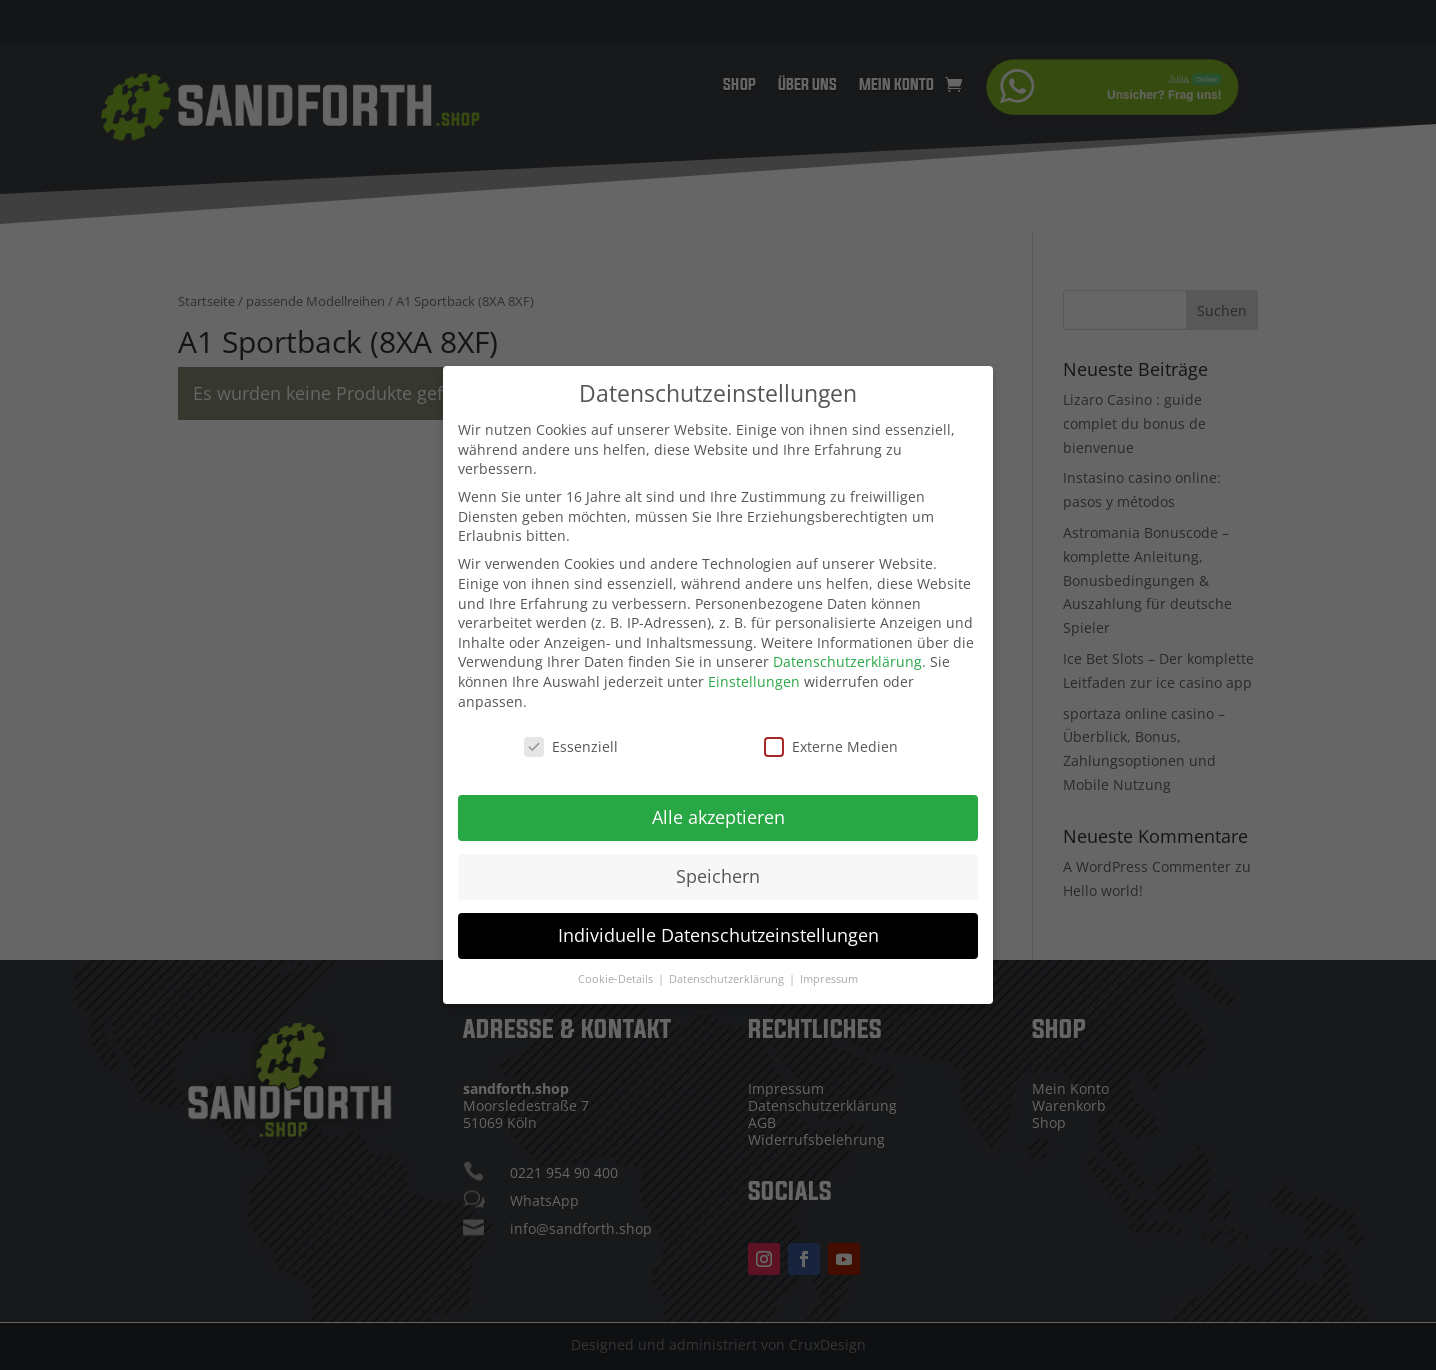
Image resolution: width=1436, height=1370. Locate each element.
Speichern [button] (718, 863)
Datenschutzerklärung (847, 648)
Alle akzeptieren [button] (718, 804)
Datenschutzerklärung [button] (728, 966)
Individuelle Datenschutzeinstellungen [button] (718, 922)
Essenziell (571, 733)
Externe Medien (831, 733)
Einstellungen (754, 668)
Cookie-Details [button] (617, 966)
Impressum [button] (829, 966)
